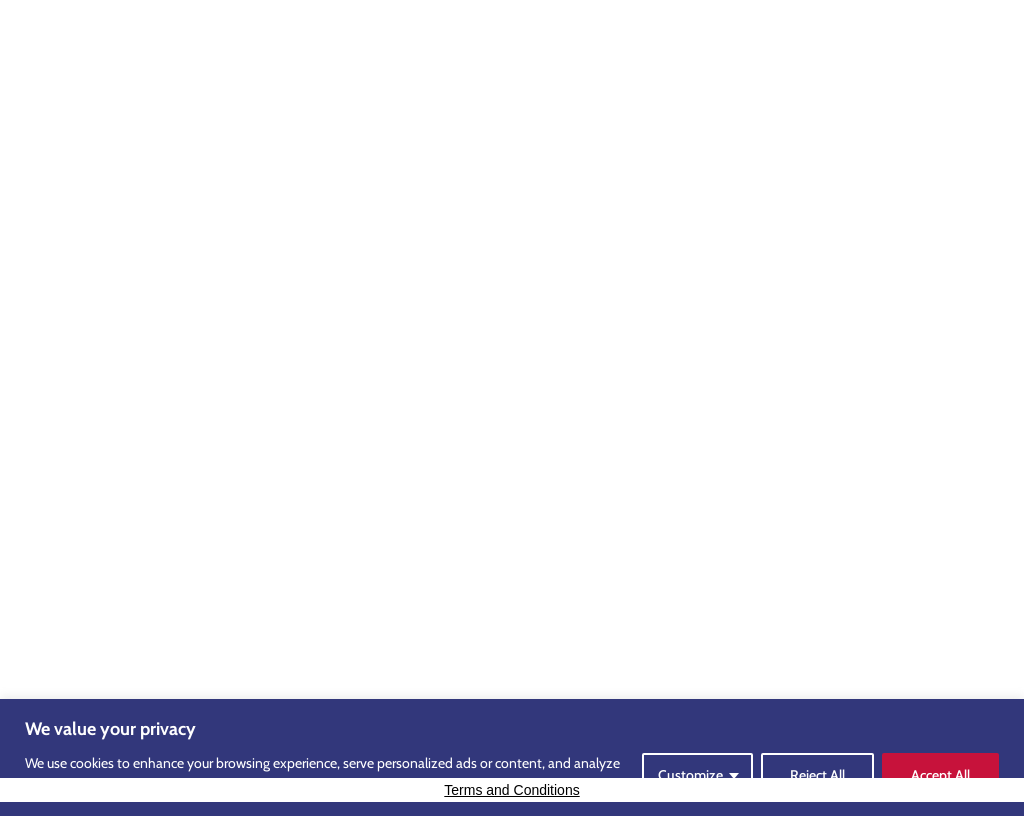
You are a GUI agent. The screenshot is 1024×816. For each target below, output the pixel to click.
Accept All (940, 775)
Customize (690, 775)
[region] (512, 757)
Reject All (817, 775)
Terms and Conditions (511, 790)
